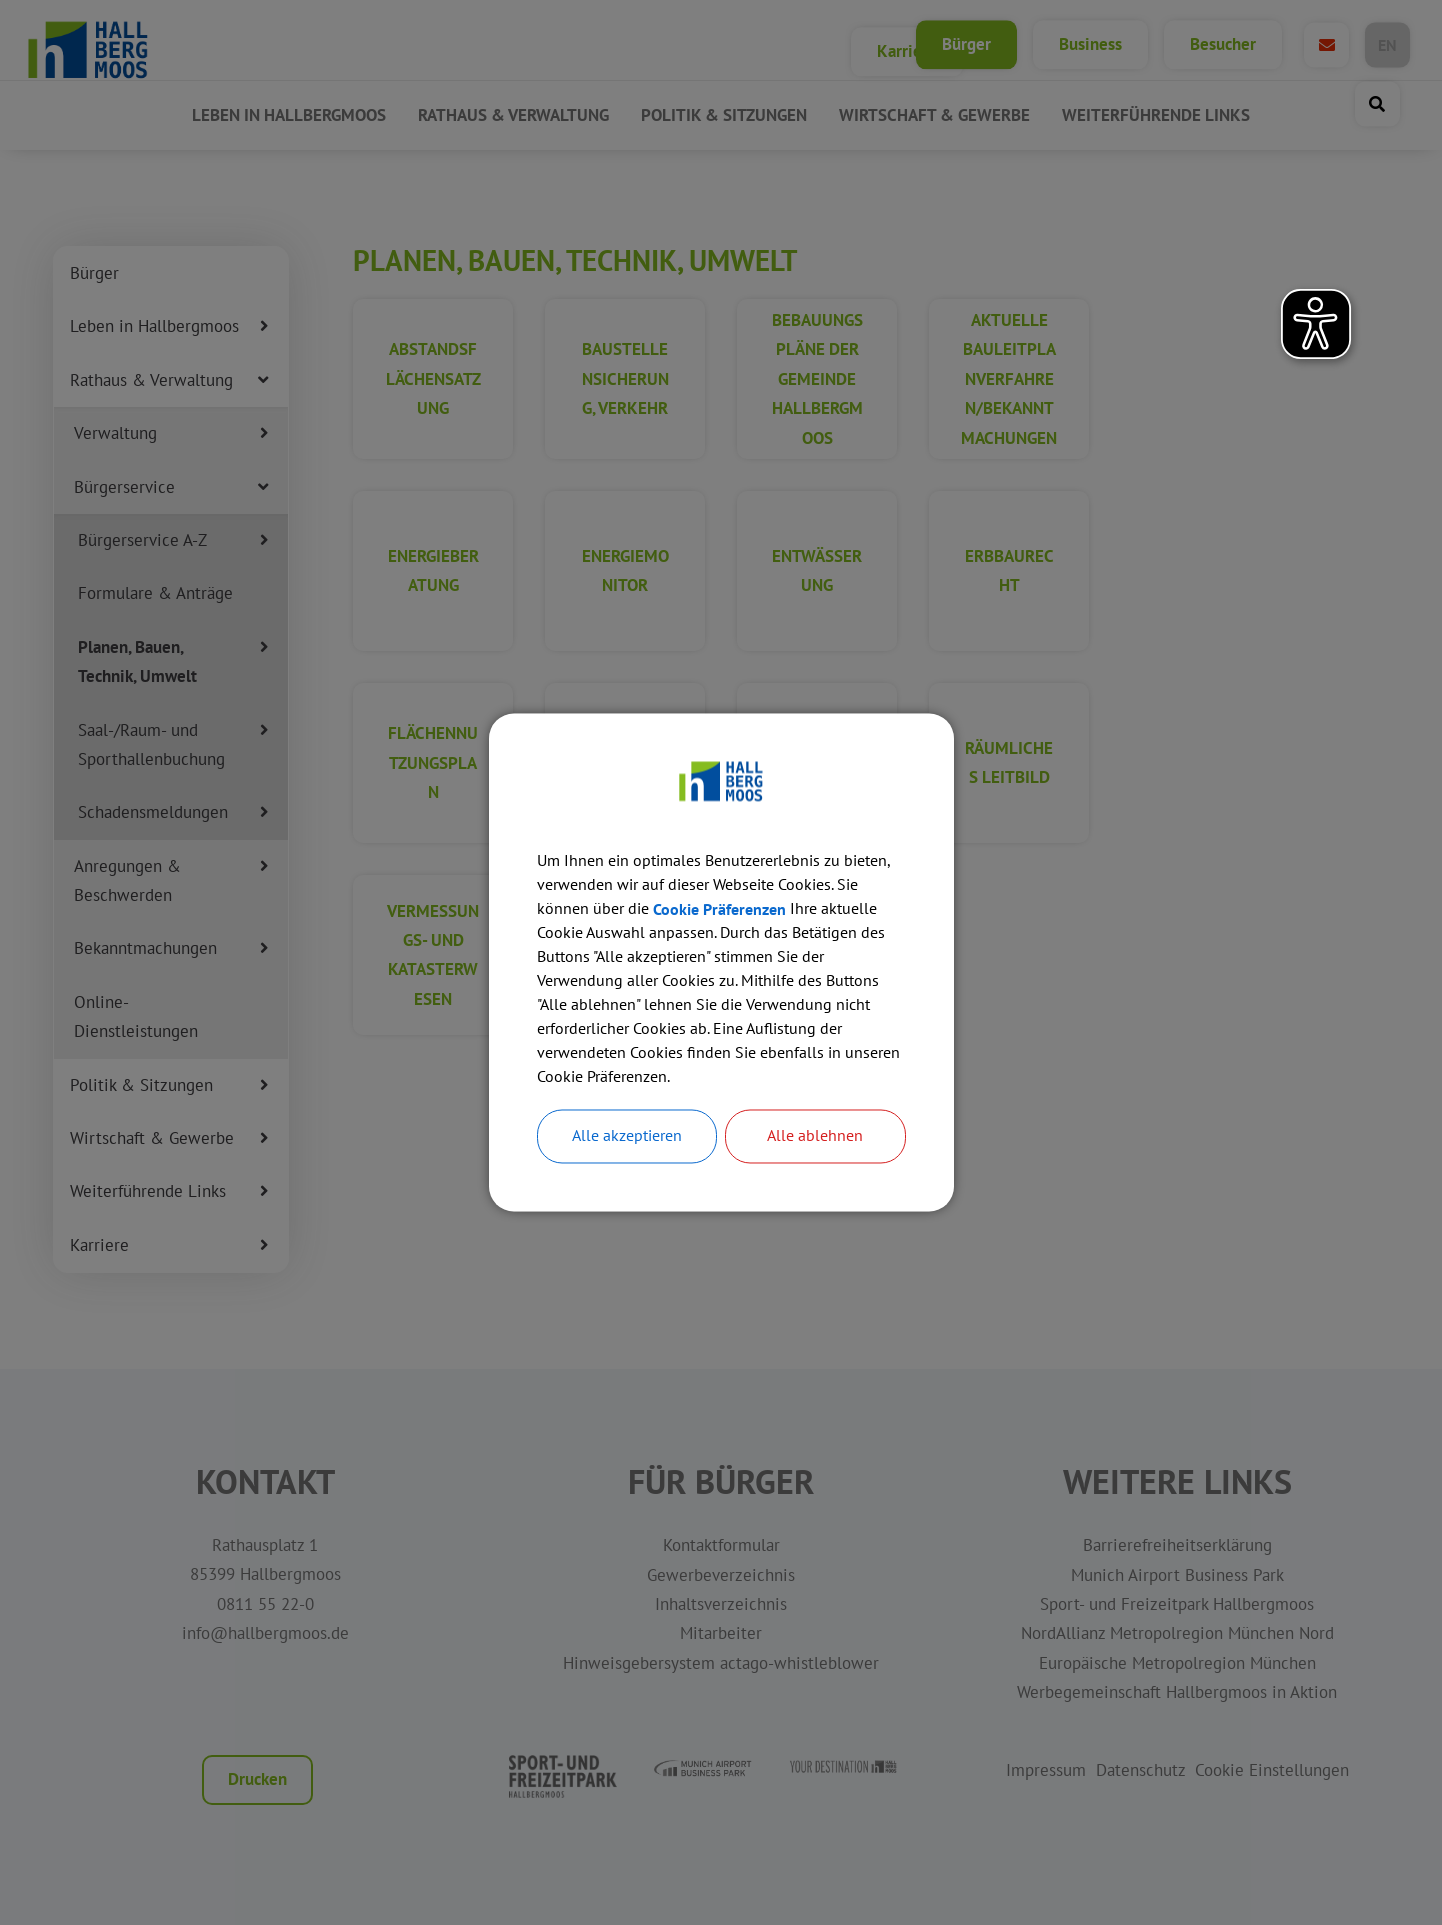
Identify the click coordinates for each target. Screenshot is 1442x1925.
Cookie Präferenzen (719, 910)
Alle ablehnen (815, 1137)
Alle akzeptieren (627, 1137)
